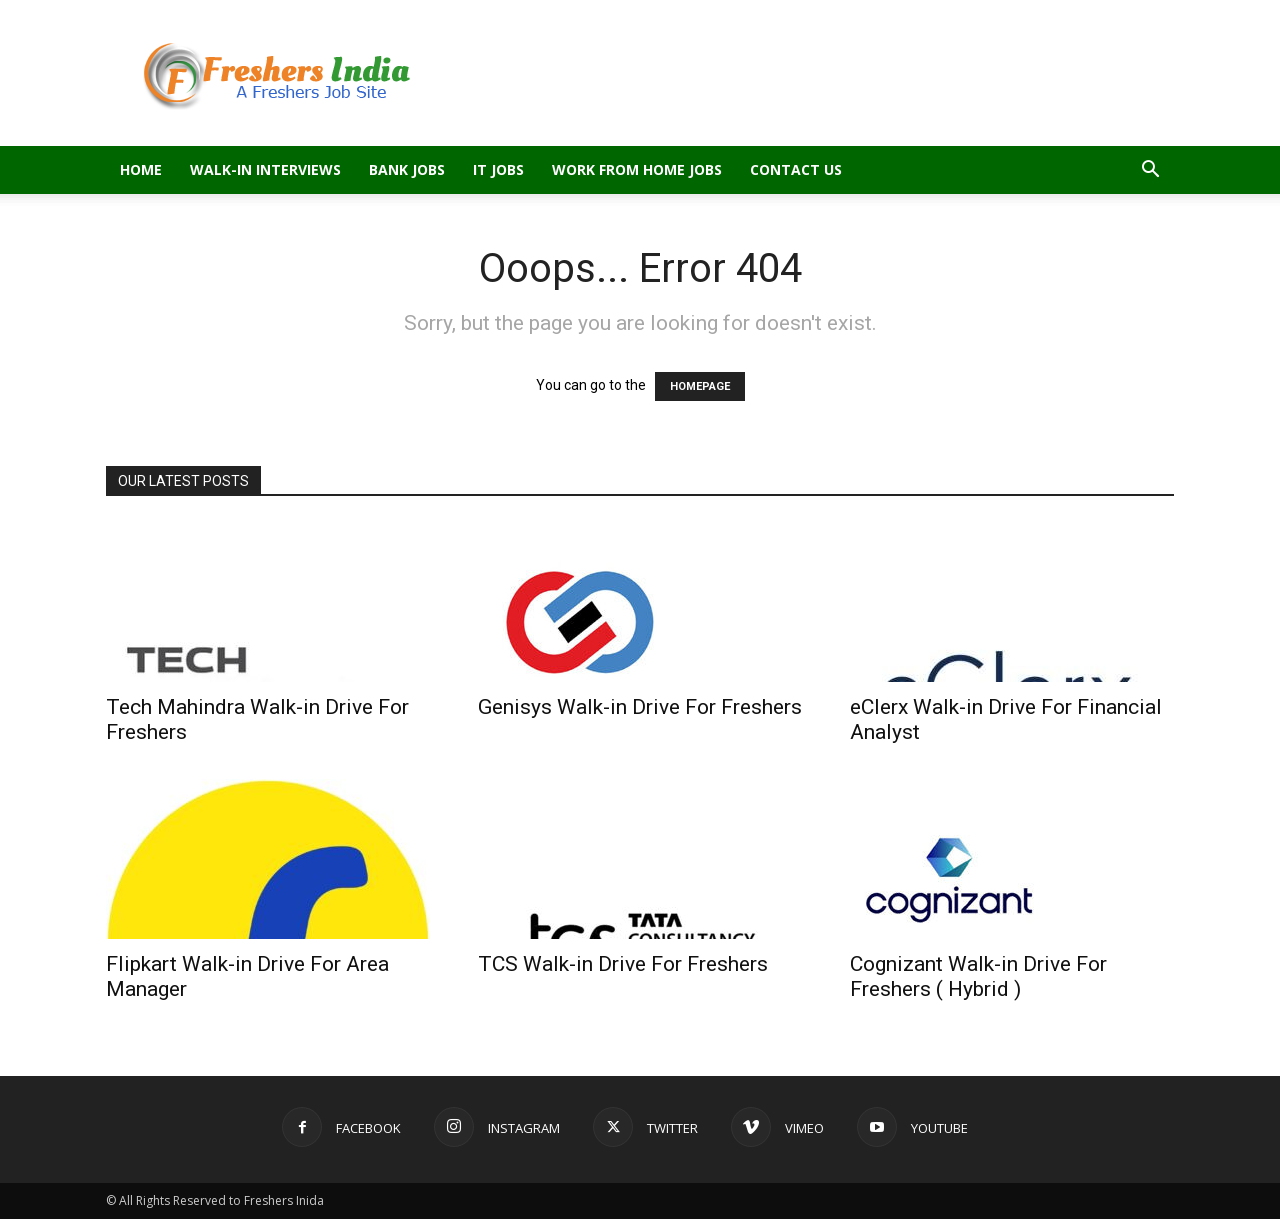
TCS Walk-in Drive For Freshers (623, 964)
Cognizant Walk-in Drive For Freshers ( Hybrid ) (978, 976)
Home (141, 169)
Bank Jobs (407, 169)
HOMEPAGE (700, 386)
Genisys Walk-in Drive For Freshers (640, 707)
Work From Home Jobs (637, 169)
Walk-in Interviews (265, 169)
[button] (1150, 171)
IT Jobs (498, 169)
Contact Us (796, 169)
